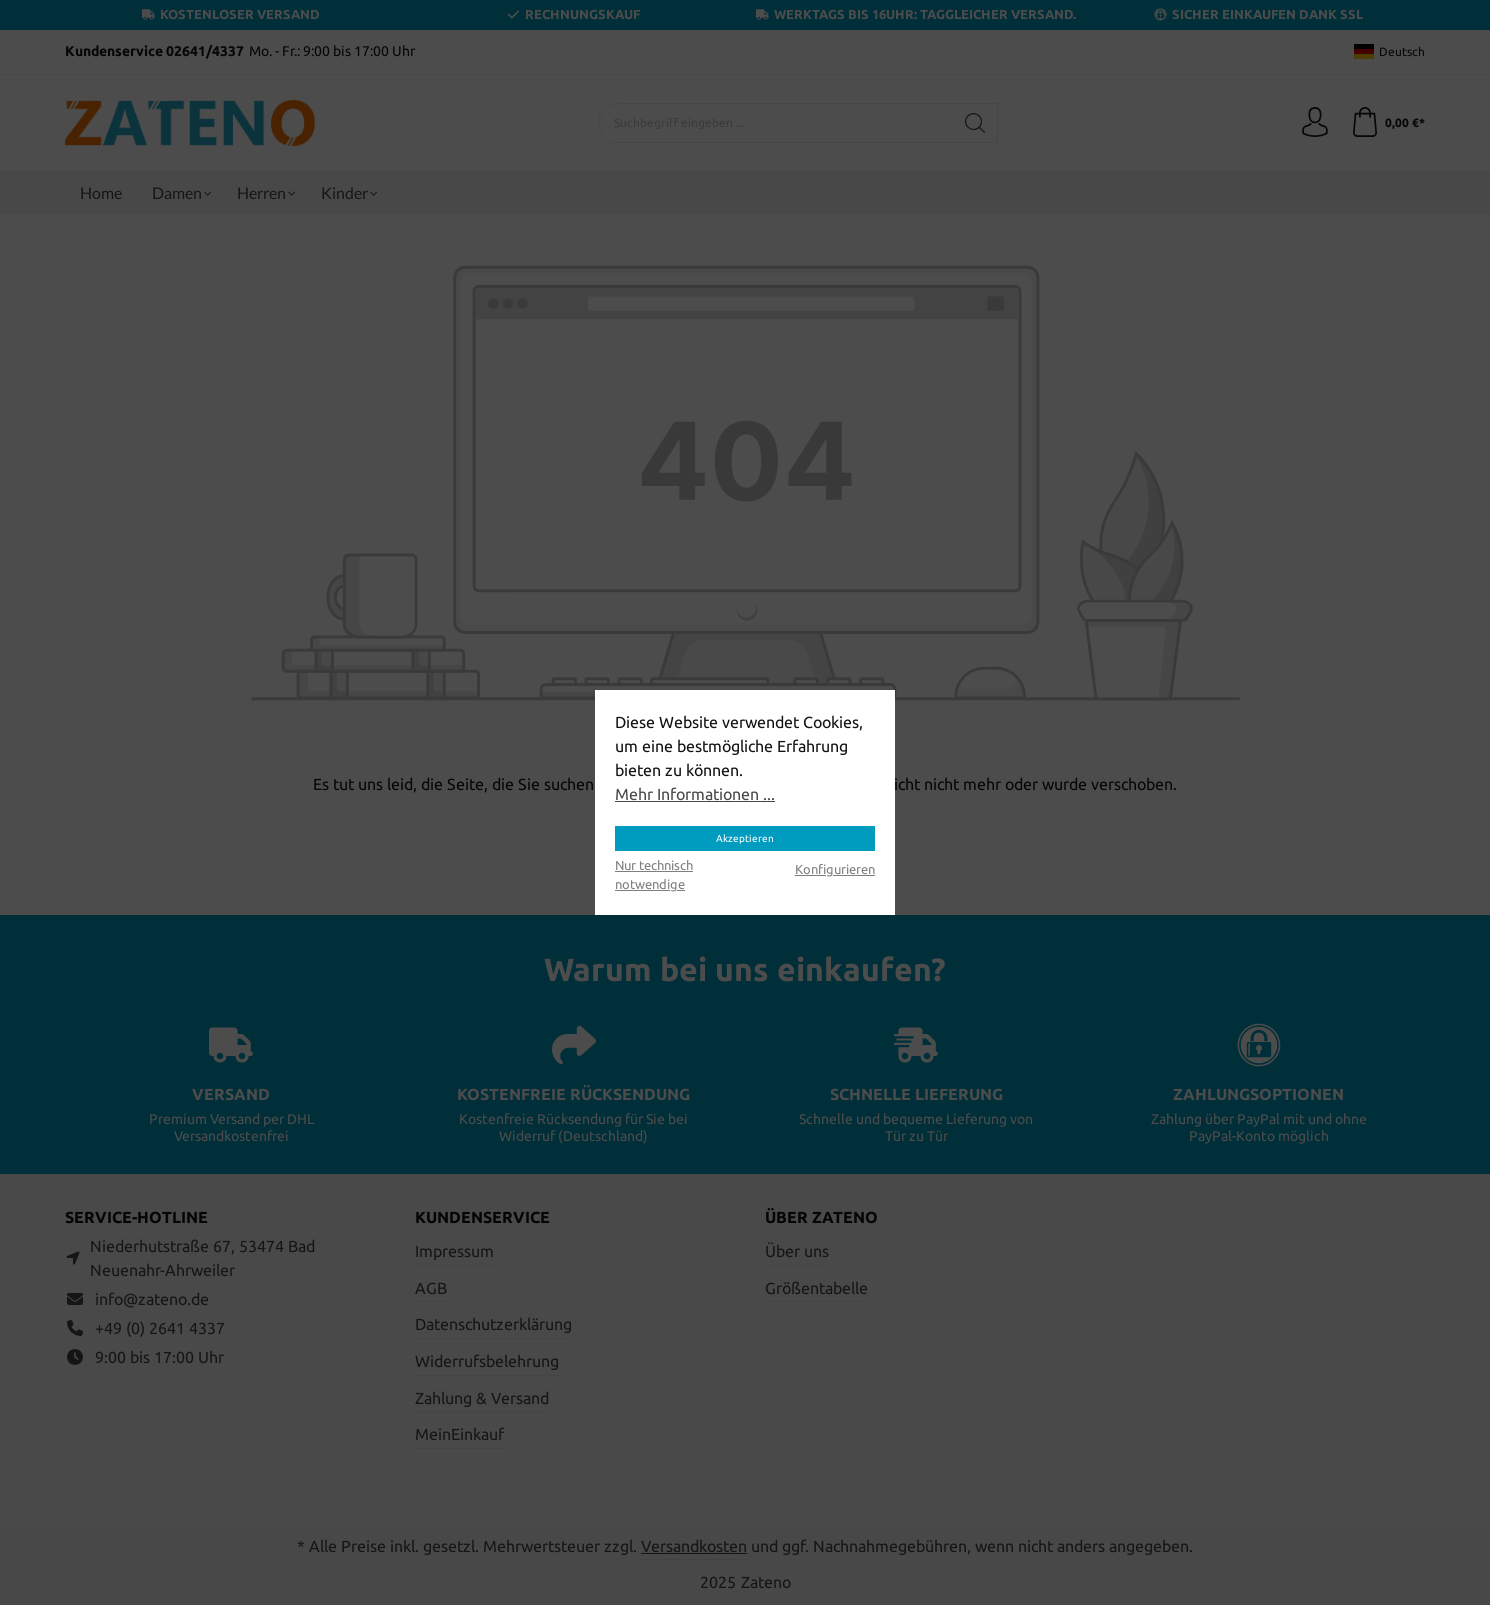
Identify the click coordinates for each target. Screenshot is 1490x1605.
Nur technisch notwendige (654, 874)
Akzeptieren (745, 838)
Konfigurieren (835, 869)
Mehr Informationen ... (695, 794)
